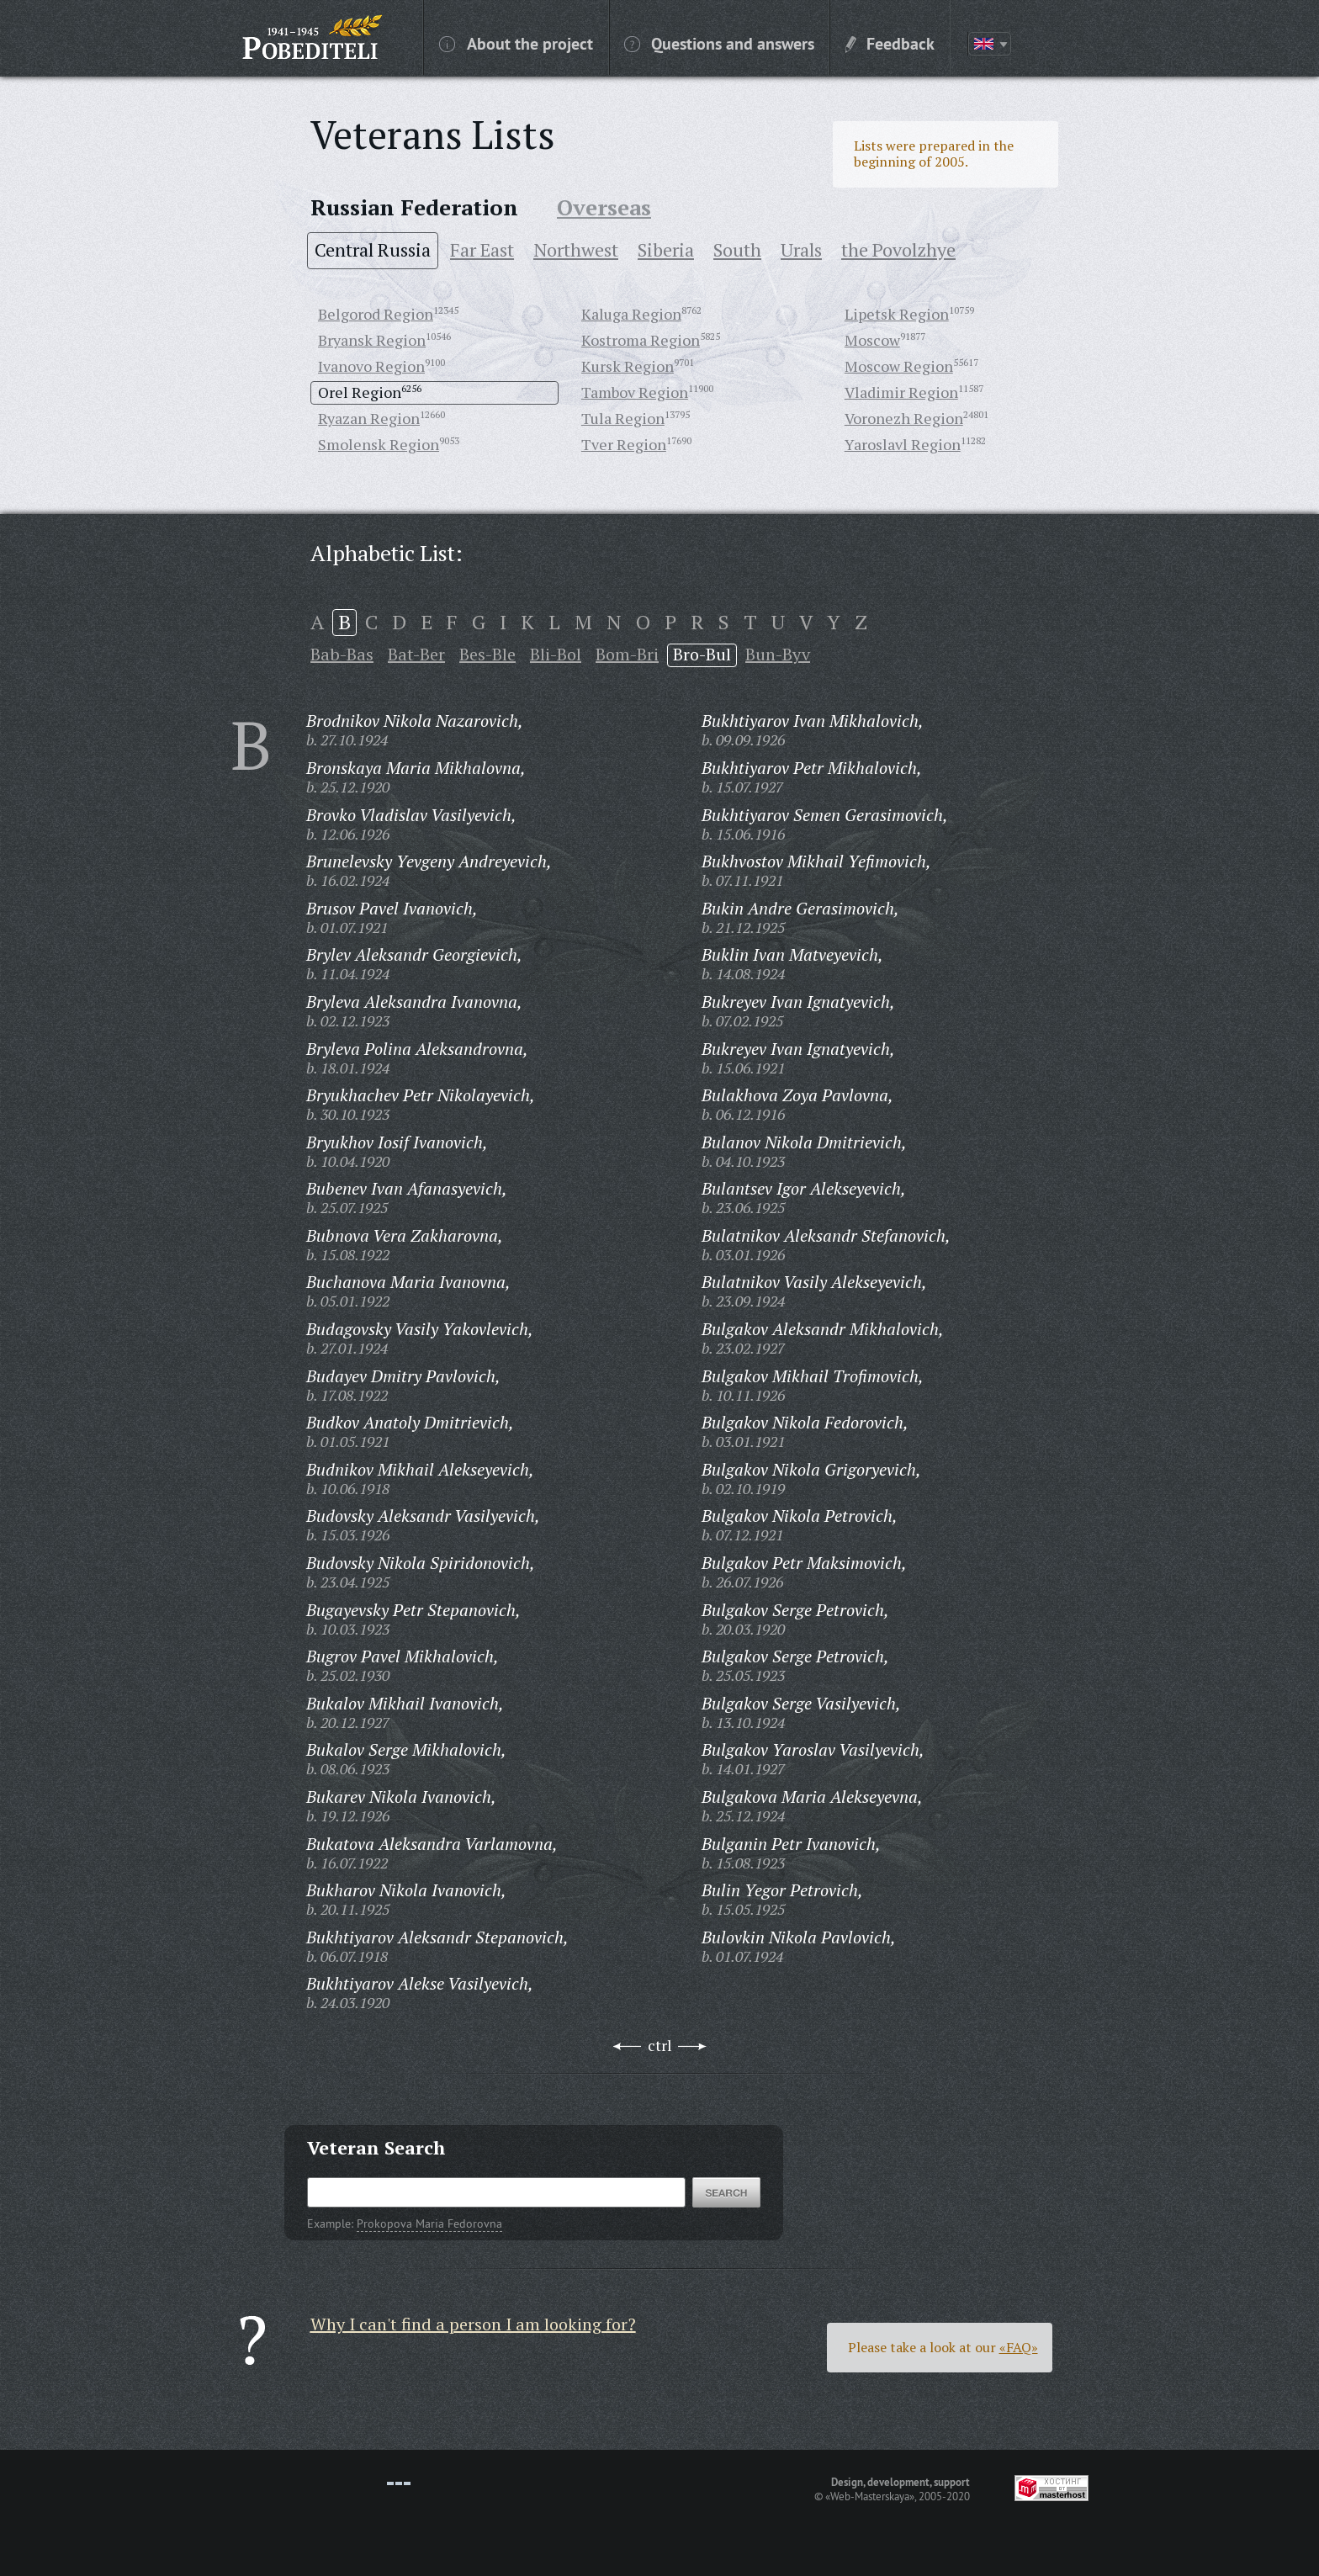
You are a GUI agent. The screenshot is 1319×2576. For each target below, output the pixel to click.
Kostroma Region (640, 340)
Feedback (890, 43)
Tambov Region (634, 392)
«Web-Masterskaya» (869, 2496)
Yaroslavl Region (903, 444)
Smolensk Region (378, 444)
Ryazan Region (369, 418)
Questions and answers (719, 43)
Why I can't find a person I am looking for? (473, 2324)
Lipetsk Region (897, 314)
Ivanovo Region (371, 366)
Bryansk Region (372, 340)
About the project (516, 43)
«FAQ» (1018, 2347)
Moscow (872, 340)
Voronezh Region (904, 418)
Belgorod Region (375, 314)
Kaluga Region (631, 314)
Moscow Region (899, 366)
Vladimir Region (901, 392)
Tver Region (623, 444)
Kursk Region (627, 366)
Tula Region (623, 418)
